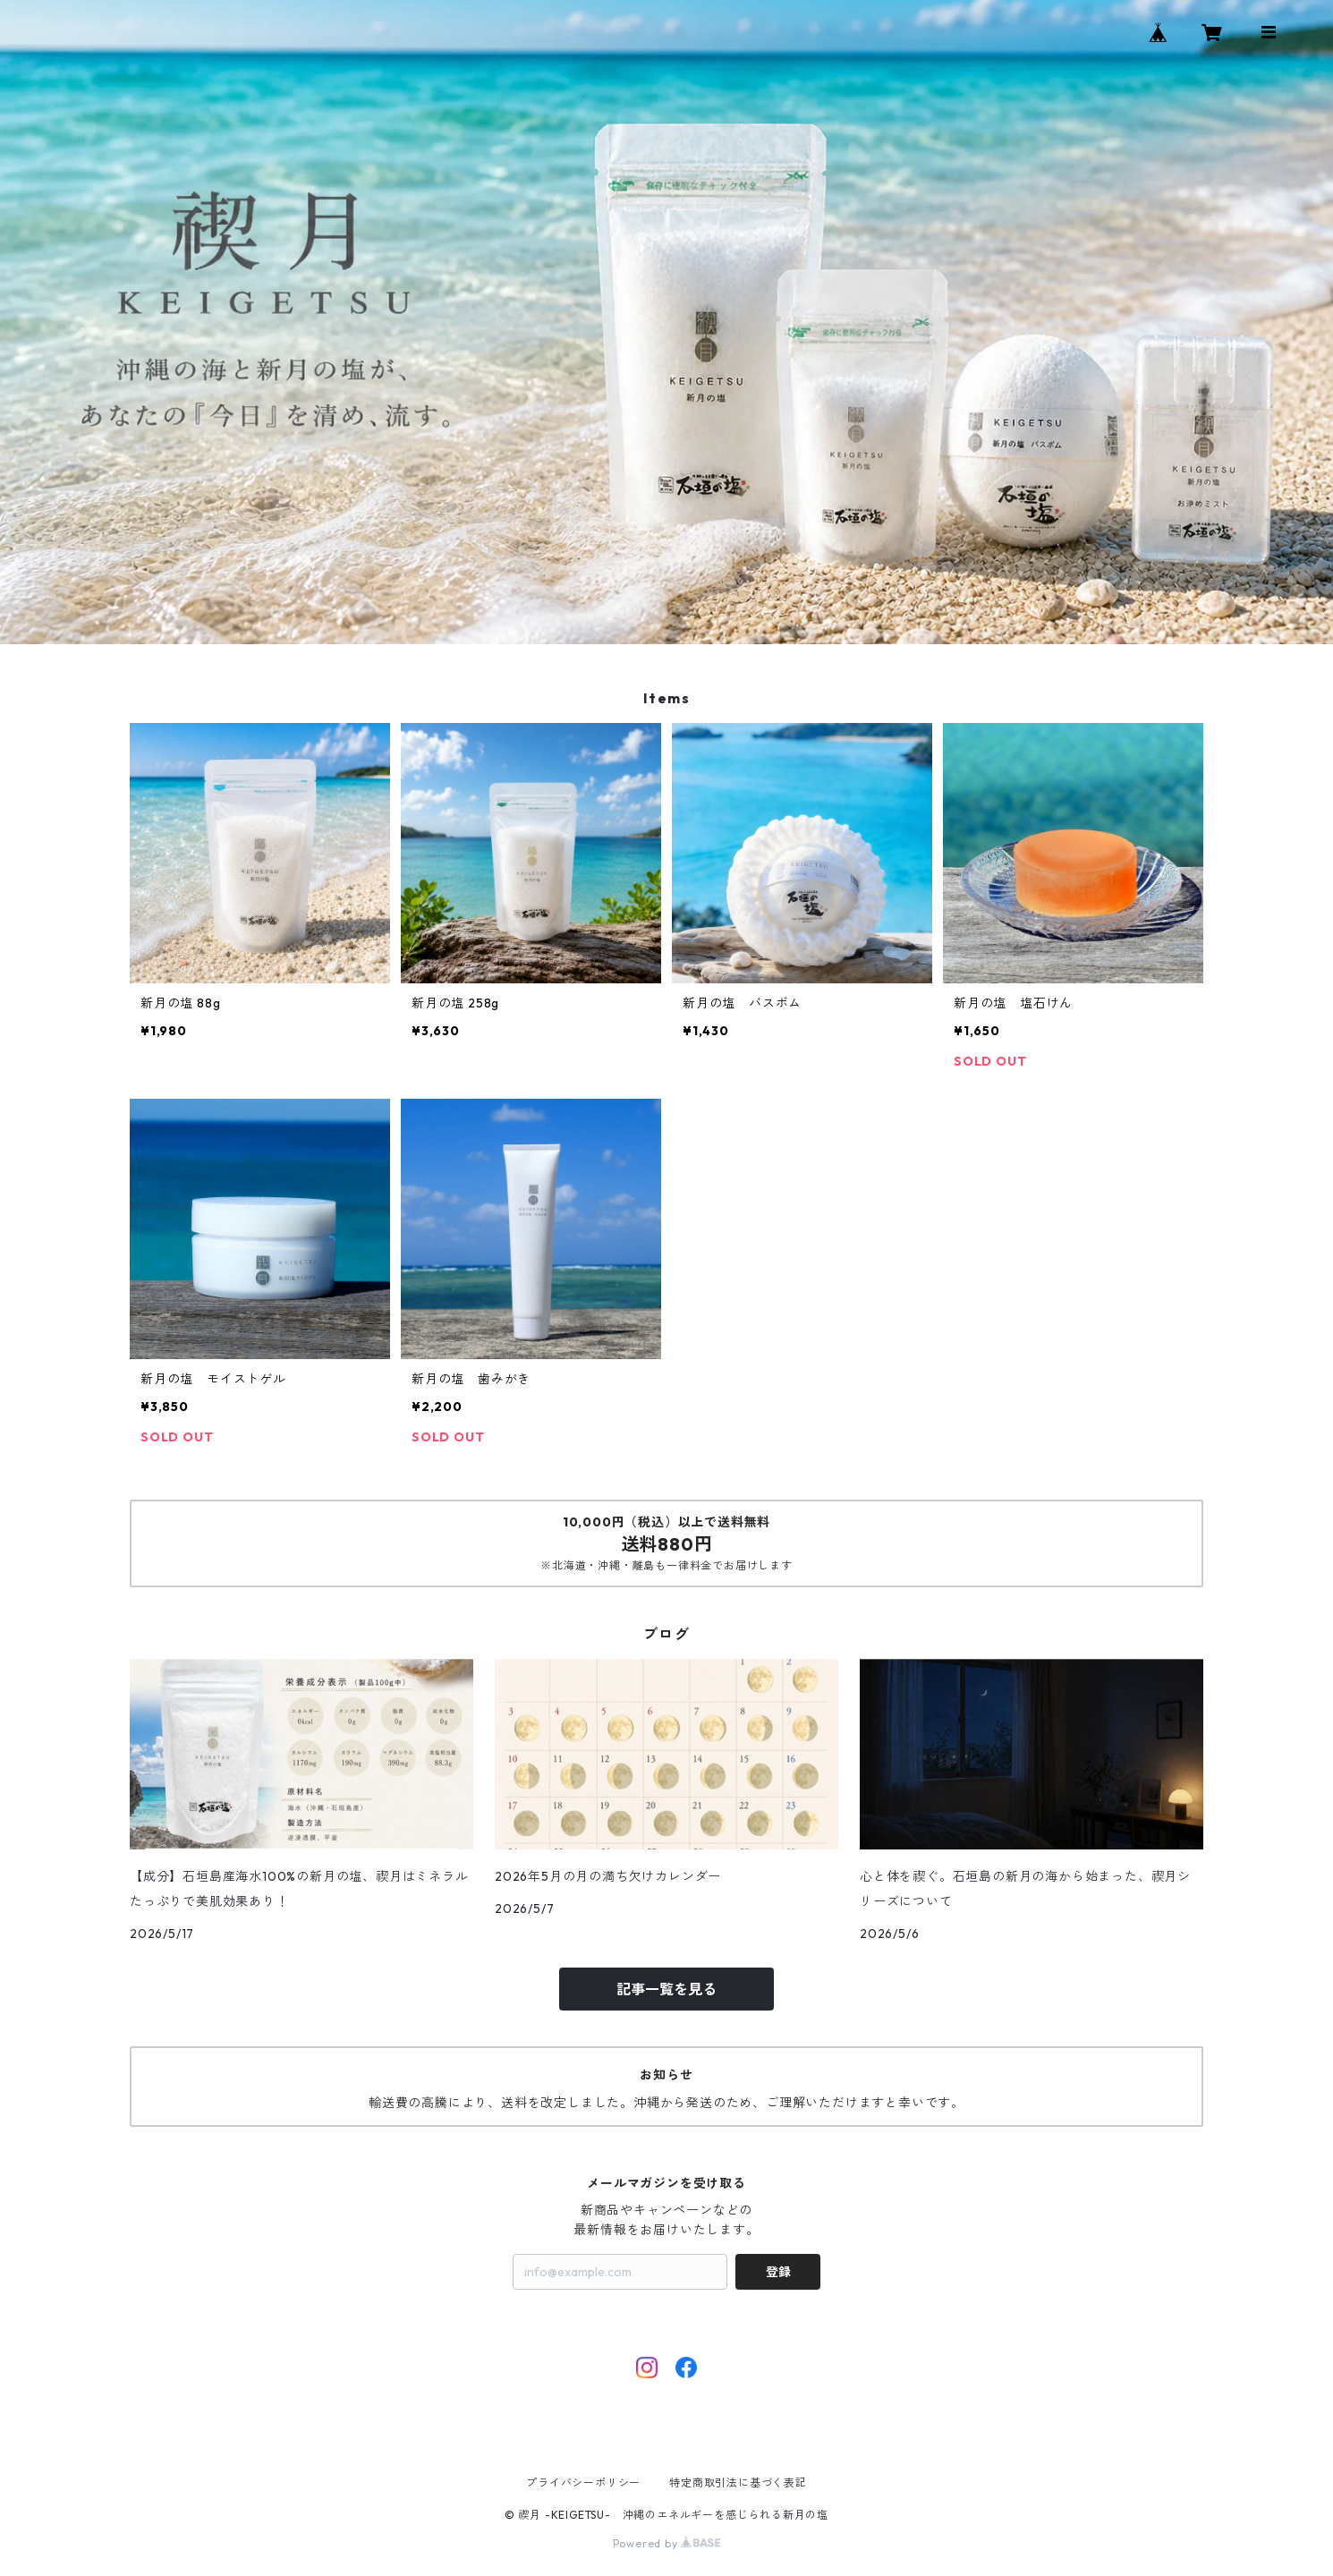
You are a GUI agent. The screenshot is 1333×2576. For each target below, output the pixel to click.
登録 (778, 2272)
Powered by (667, 2543)
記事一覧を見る (666, 1989)
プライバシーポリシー (583, 2482)
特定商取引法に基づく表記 (738, 2482)
